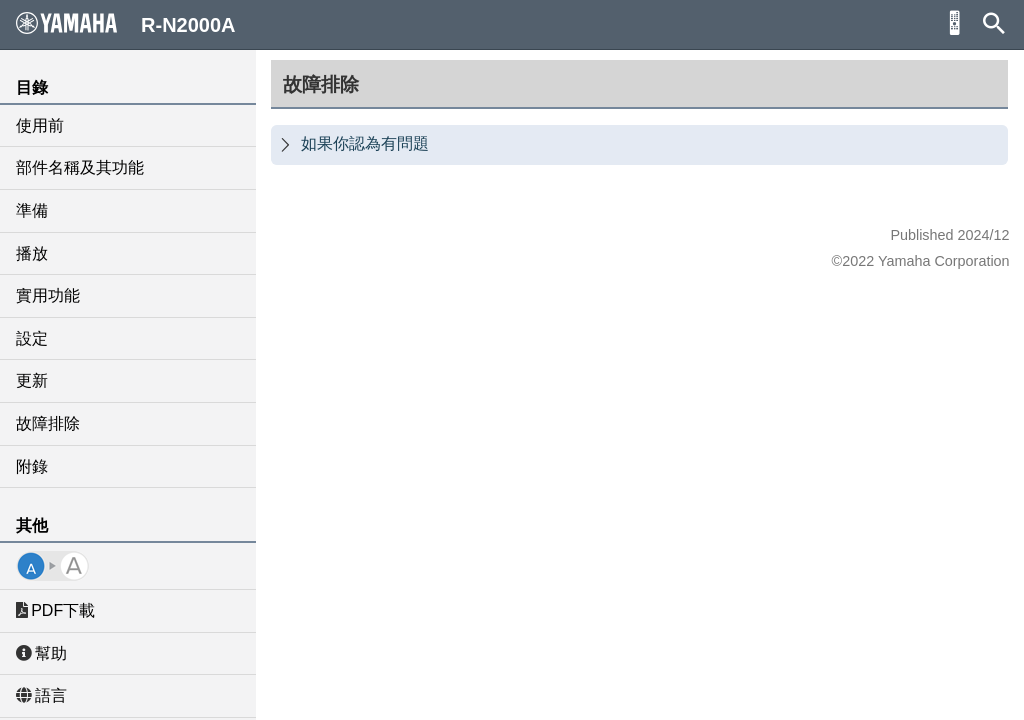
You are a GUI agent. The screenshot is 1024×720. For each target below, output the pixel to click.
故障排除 (48, 423)
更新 (32, 380)
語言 (41, 695)
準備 (32, 210)
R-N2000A (126, 24)
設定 (32, 338)
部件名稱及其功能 (80, 167)
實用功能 (48, 295)
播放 (32, 253)
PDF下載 (55, 610)
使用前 (40, 125)
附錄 (32, 466)
